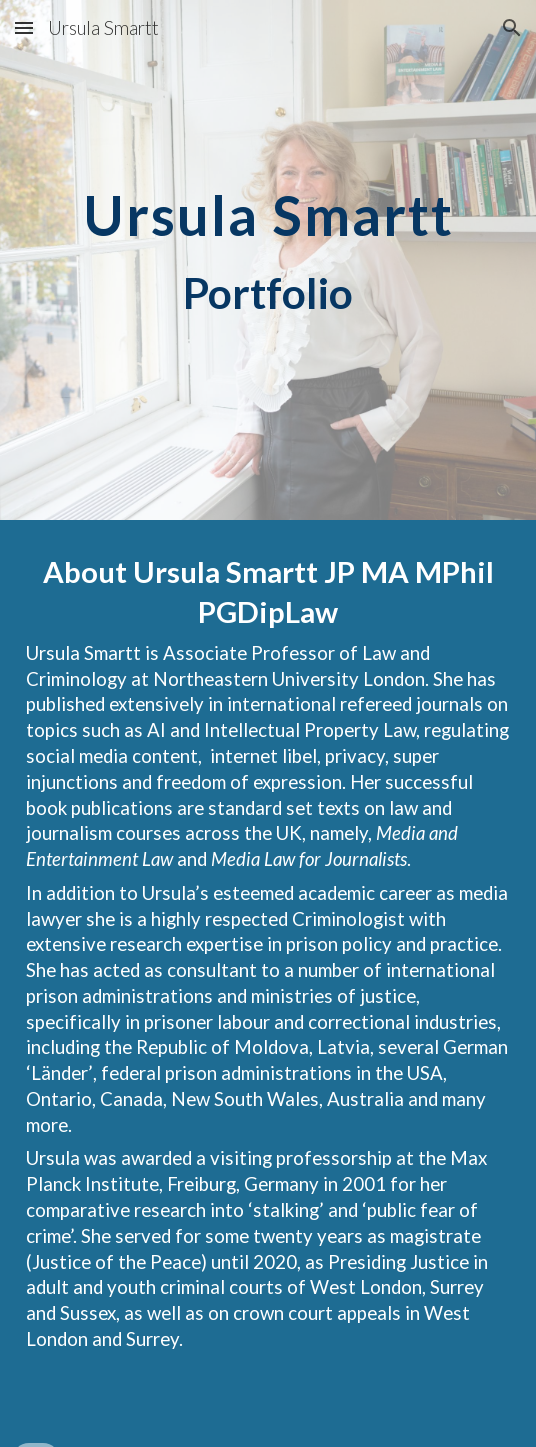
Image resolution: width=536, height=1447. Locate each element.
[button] (24, 27)
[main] (268, 260)
